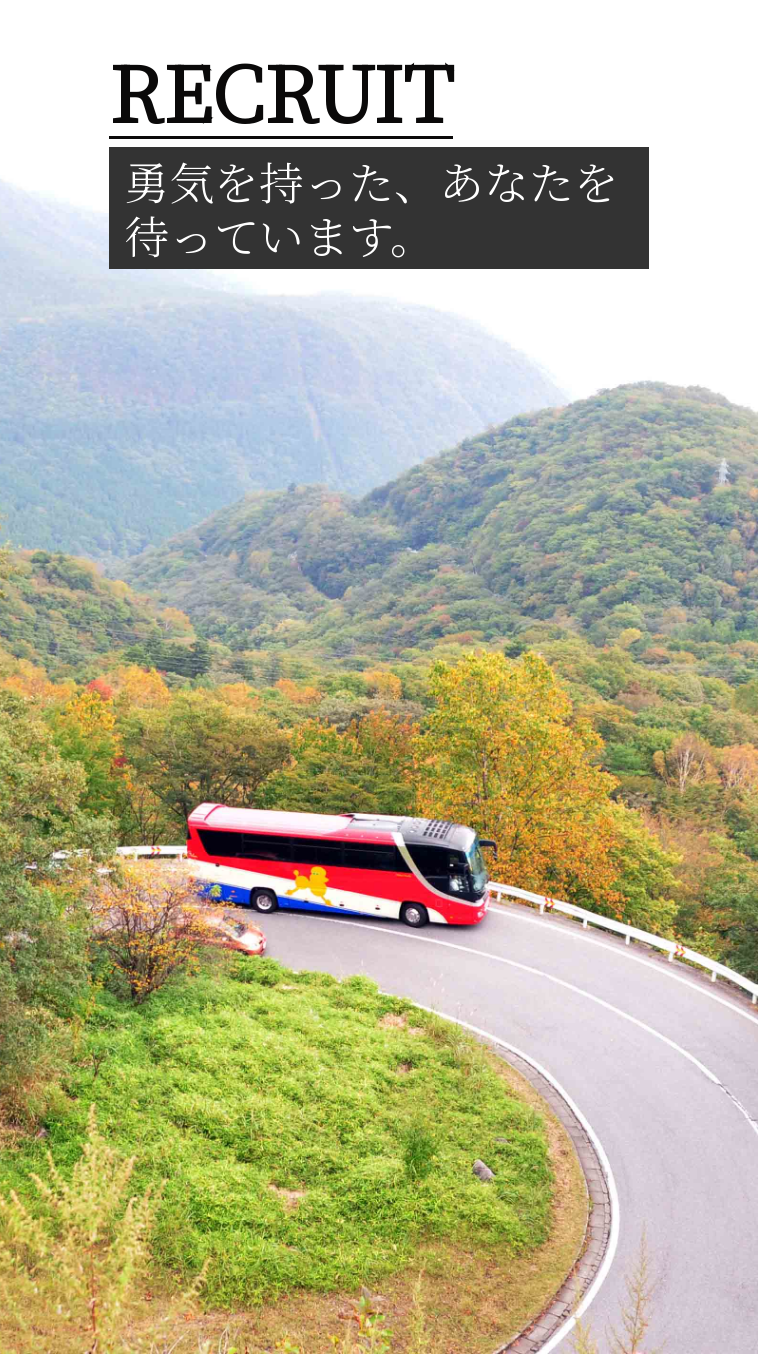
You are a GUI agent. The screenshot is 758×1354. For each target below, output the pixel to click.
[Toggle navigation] (714, 31)
